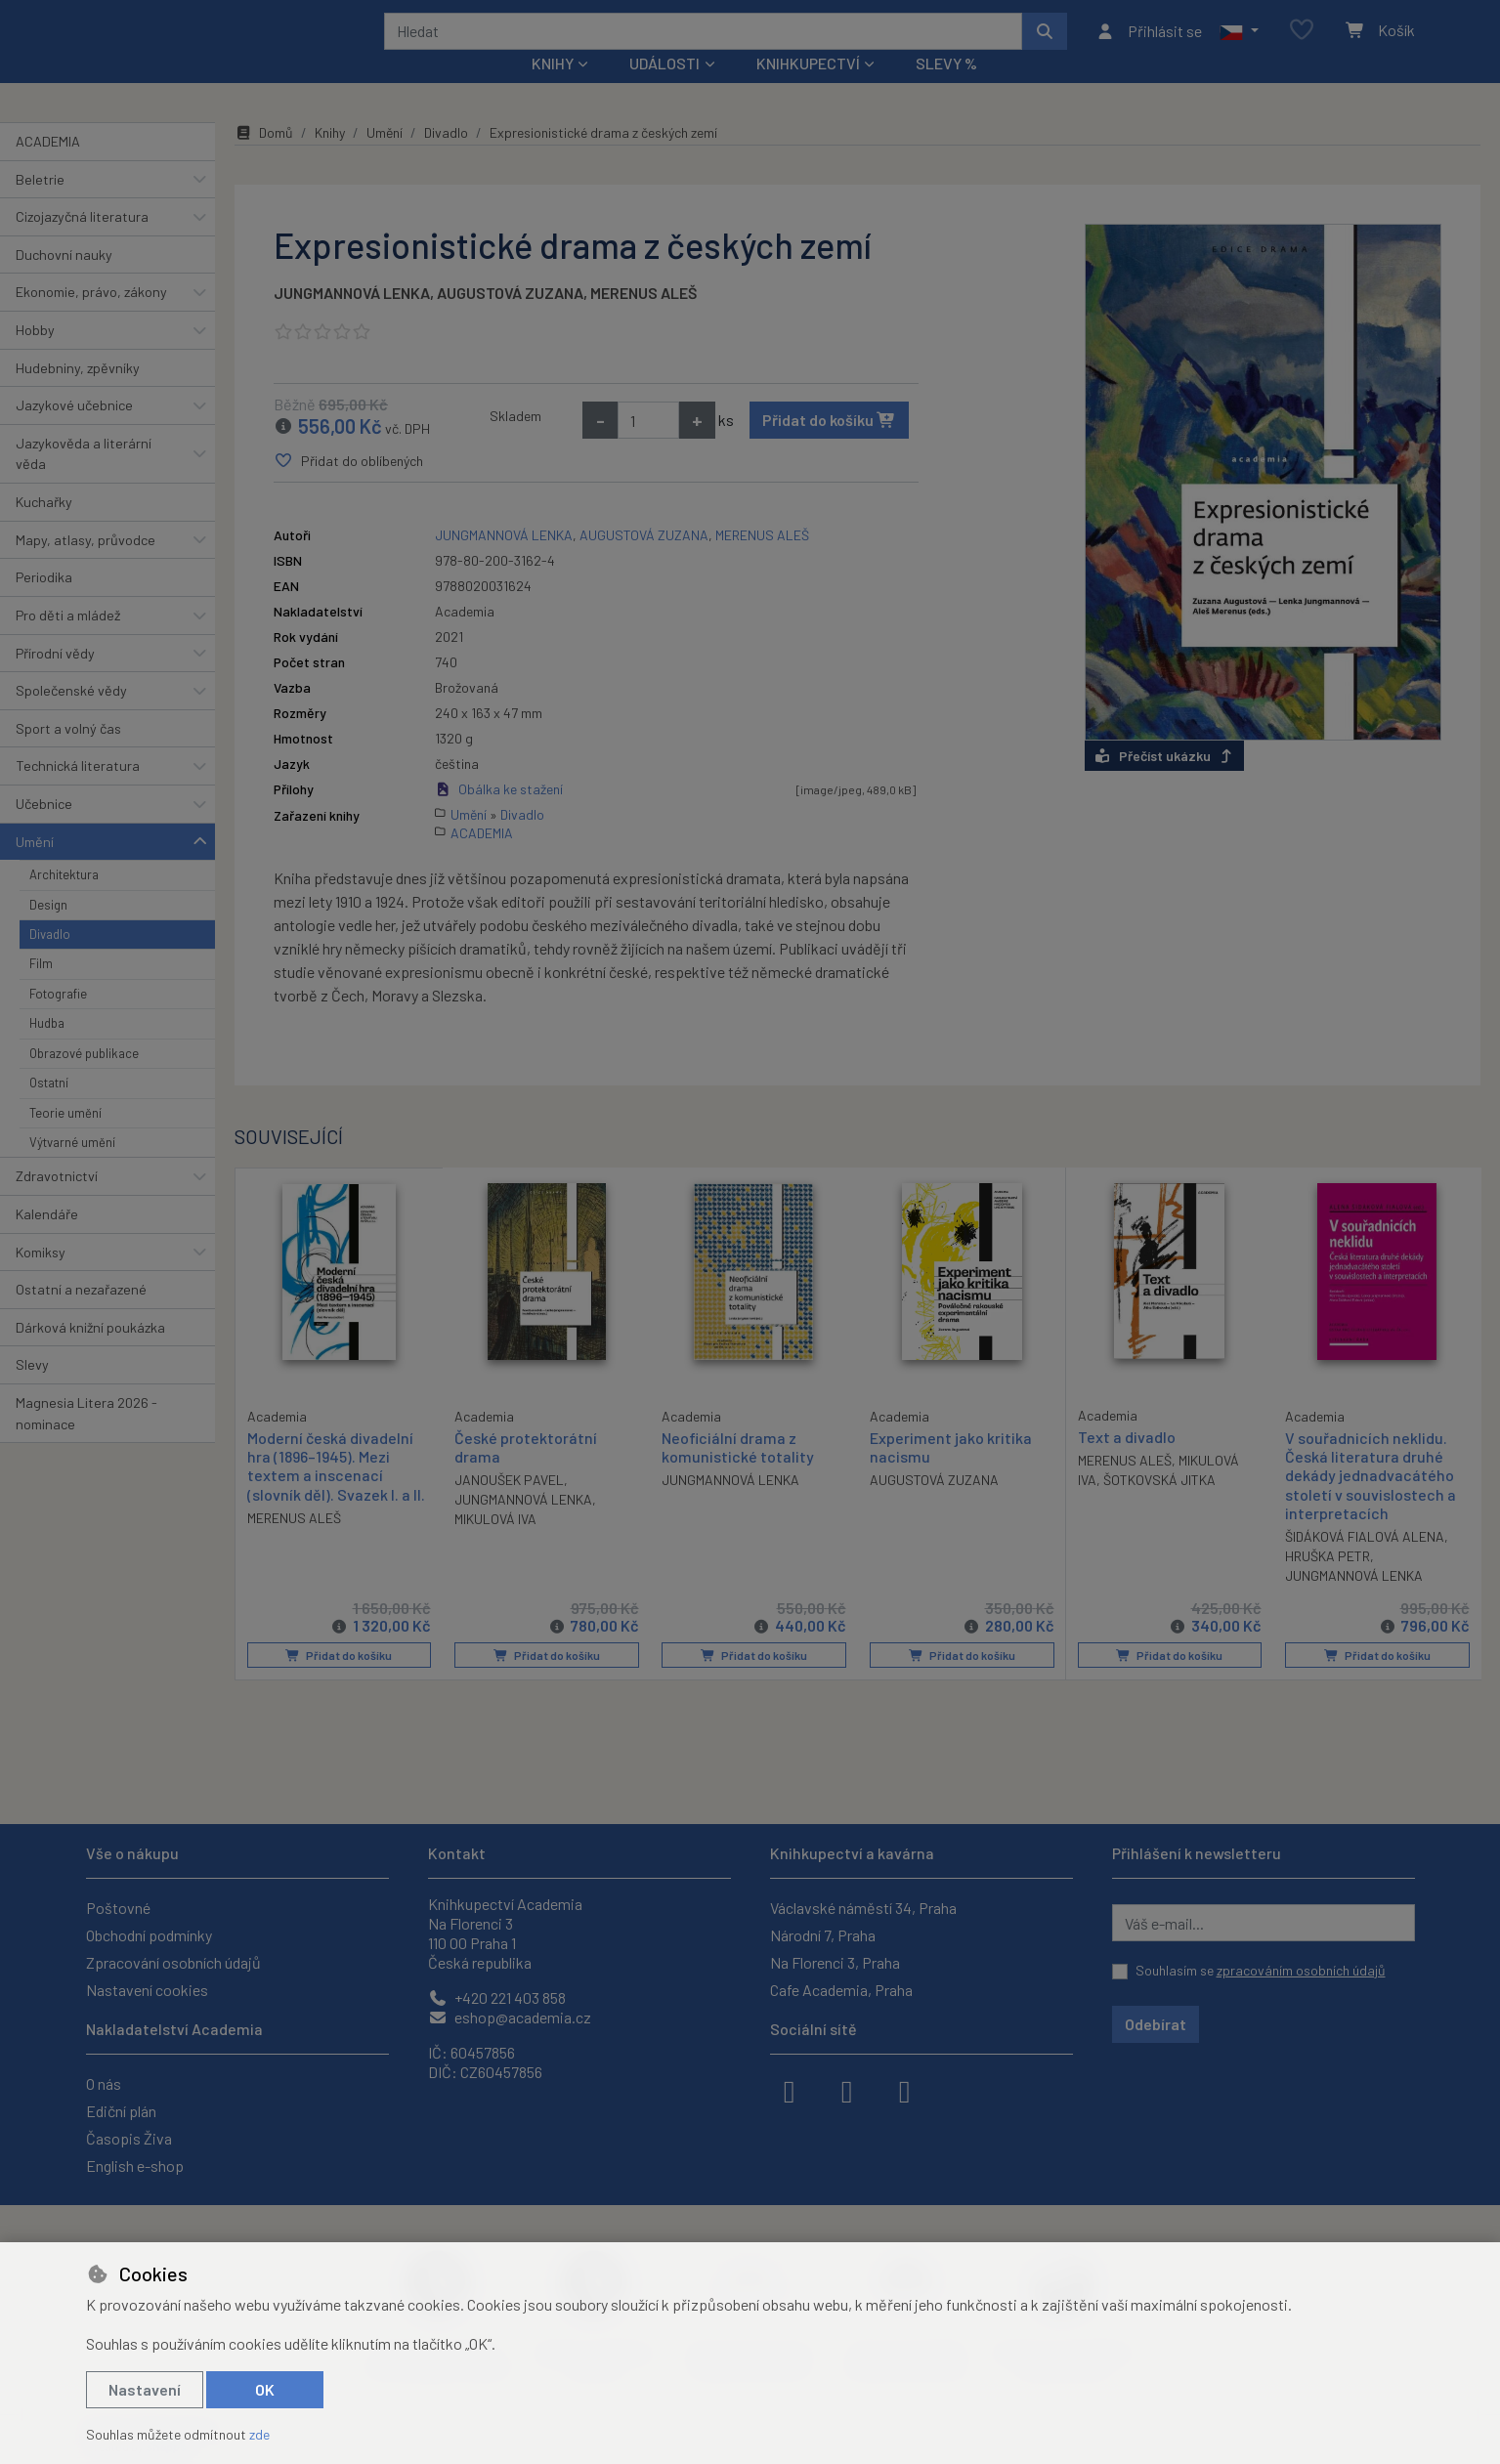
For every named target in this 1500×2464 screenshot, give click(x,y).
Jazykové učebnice (74, 431)
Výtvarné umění (72, 1168)
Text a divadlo (1127, 1463)
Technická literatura (78, 792)
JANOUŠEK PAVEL (509, 1506)
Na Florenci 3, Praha (835, 1962)
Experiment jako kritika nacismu (951, 1473)
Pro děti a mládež (68, 641)
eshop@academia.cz (509, 2017)
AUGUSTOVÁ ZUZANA (510, 319)
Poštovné (118, 1907)
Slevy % (946, 89)
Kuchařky (44, 528)
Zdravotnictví (57, 1202)
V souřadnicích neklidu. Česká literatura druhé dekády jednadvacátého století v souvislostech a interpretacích (1370, 1502)
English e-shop (135, 2165)
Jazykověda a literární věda (83, 480)
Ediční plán (121, 2111)
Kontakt (457, 1853)
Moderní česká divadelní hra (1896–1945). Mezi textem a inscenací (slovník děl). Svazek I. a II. (336, 1491)
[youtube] (904, 2089)
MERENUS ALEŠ (643, 319)
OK (265, 2389)
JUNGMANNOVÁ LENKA (352, 319)
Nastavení (144, 2389)
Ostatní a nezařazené (81, 1315)
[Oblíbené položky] (1301, 43)
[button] (1239, 44)
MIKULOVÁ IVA (495, 1545)
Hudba (46, 1049)
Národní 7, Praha (823, 1935)
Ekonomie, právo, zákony (91, 318)
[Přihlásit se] (1148, 44)
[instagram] (847, 2089)
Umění (35, 867)
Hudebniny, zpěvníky (78, 393)
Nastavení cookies (147, 1989)
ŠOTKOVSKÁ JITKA (1159, 1506)
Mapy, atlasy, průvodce (85, 566)
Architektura (64, 901)
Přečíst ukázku (1164, 782)
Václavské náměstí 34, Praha (863, 1907)
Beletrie (40, 204)
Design (48, 930)
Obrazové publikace (84, 1079)
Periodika (44, 603)
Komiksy (40, 1277)
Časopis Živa (129, 2138)
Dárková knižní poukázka (90, 1353)
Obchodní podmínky (149, 1935)
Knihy (330, 158)
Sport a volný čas (68, 754)
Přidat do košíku (829, 446)
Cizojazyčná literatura (82, 242)
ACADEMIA (48, 167)
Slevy (32, 1390)
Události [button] (664, 89)
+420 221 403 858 (497, 1997)
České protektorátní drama (525, 1473)
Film (41, 990)
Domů (264, 158)
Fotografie (58, 1020)
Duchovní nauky (64, 281)
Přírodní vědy (55, 678)
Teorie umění (65, 1138)
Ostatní (48, 1109)
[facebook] (789, 2089)
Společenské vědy (71, 716)
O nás (103, 2083)
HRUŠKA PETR (1327, 1582)
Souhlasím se (1261, 1970)
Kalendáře (47, 1240)
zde (259, 2434)
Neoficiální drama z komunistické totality (738, 1473)
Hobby (35, 356)
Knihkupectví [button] (808, 89)
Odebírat (1155, 2024)
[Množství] (648, 446)
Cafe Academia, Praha (841, 1989)
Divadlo (49, 960)
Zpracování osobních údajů (173, 1962)
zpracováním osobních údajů (1301, 1970)
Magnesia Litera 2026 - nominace (86, 1440)
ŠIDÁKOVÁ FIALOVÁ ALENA (1364, 1562)
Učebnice (44, 830)
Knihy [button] (553, 89)
